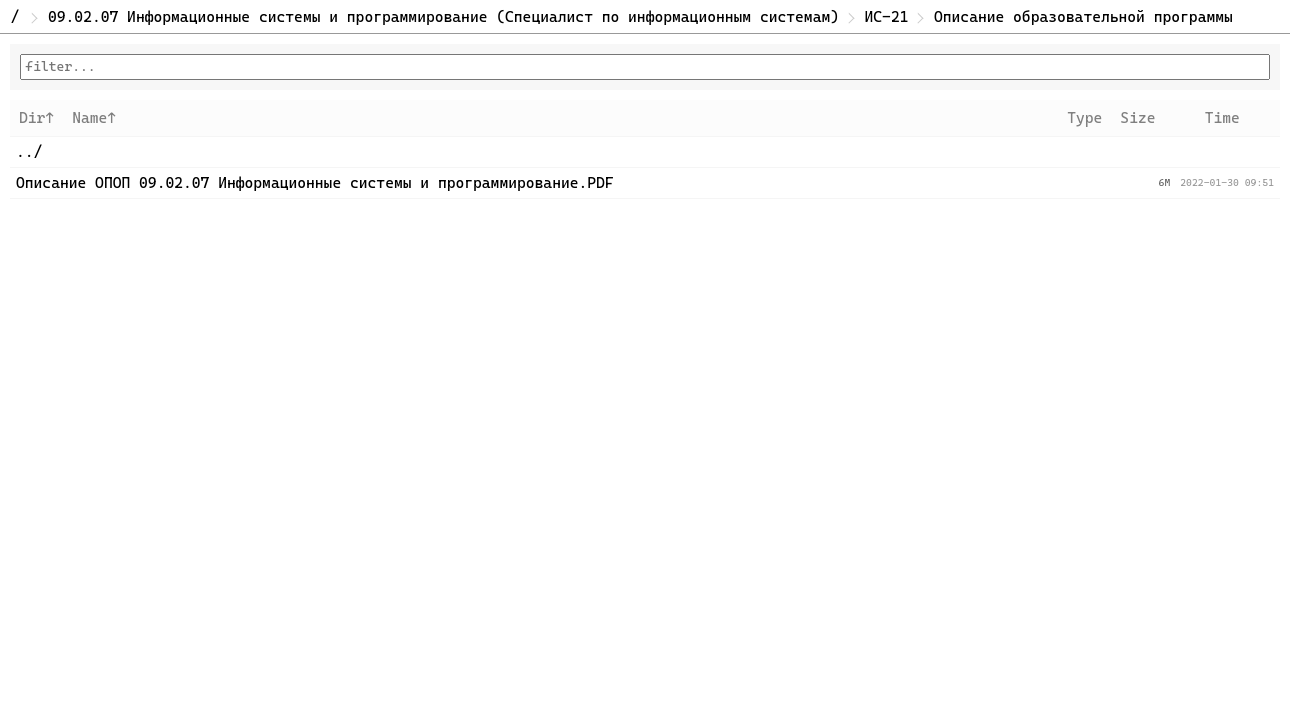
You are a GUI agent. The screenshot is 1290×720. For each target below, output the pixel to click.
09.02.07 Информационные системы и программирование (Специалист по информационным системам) (443, 17)
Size (1137, 118)
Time (1222, 118)
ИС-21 (887, 17)
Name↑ (94, 118)
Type (1084, 118)
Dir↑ (36, 118)
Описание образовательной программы (1083, 17)
